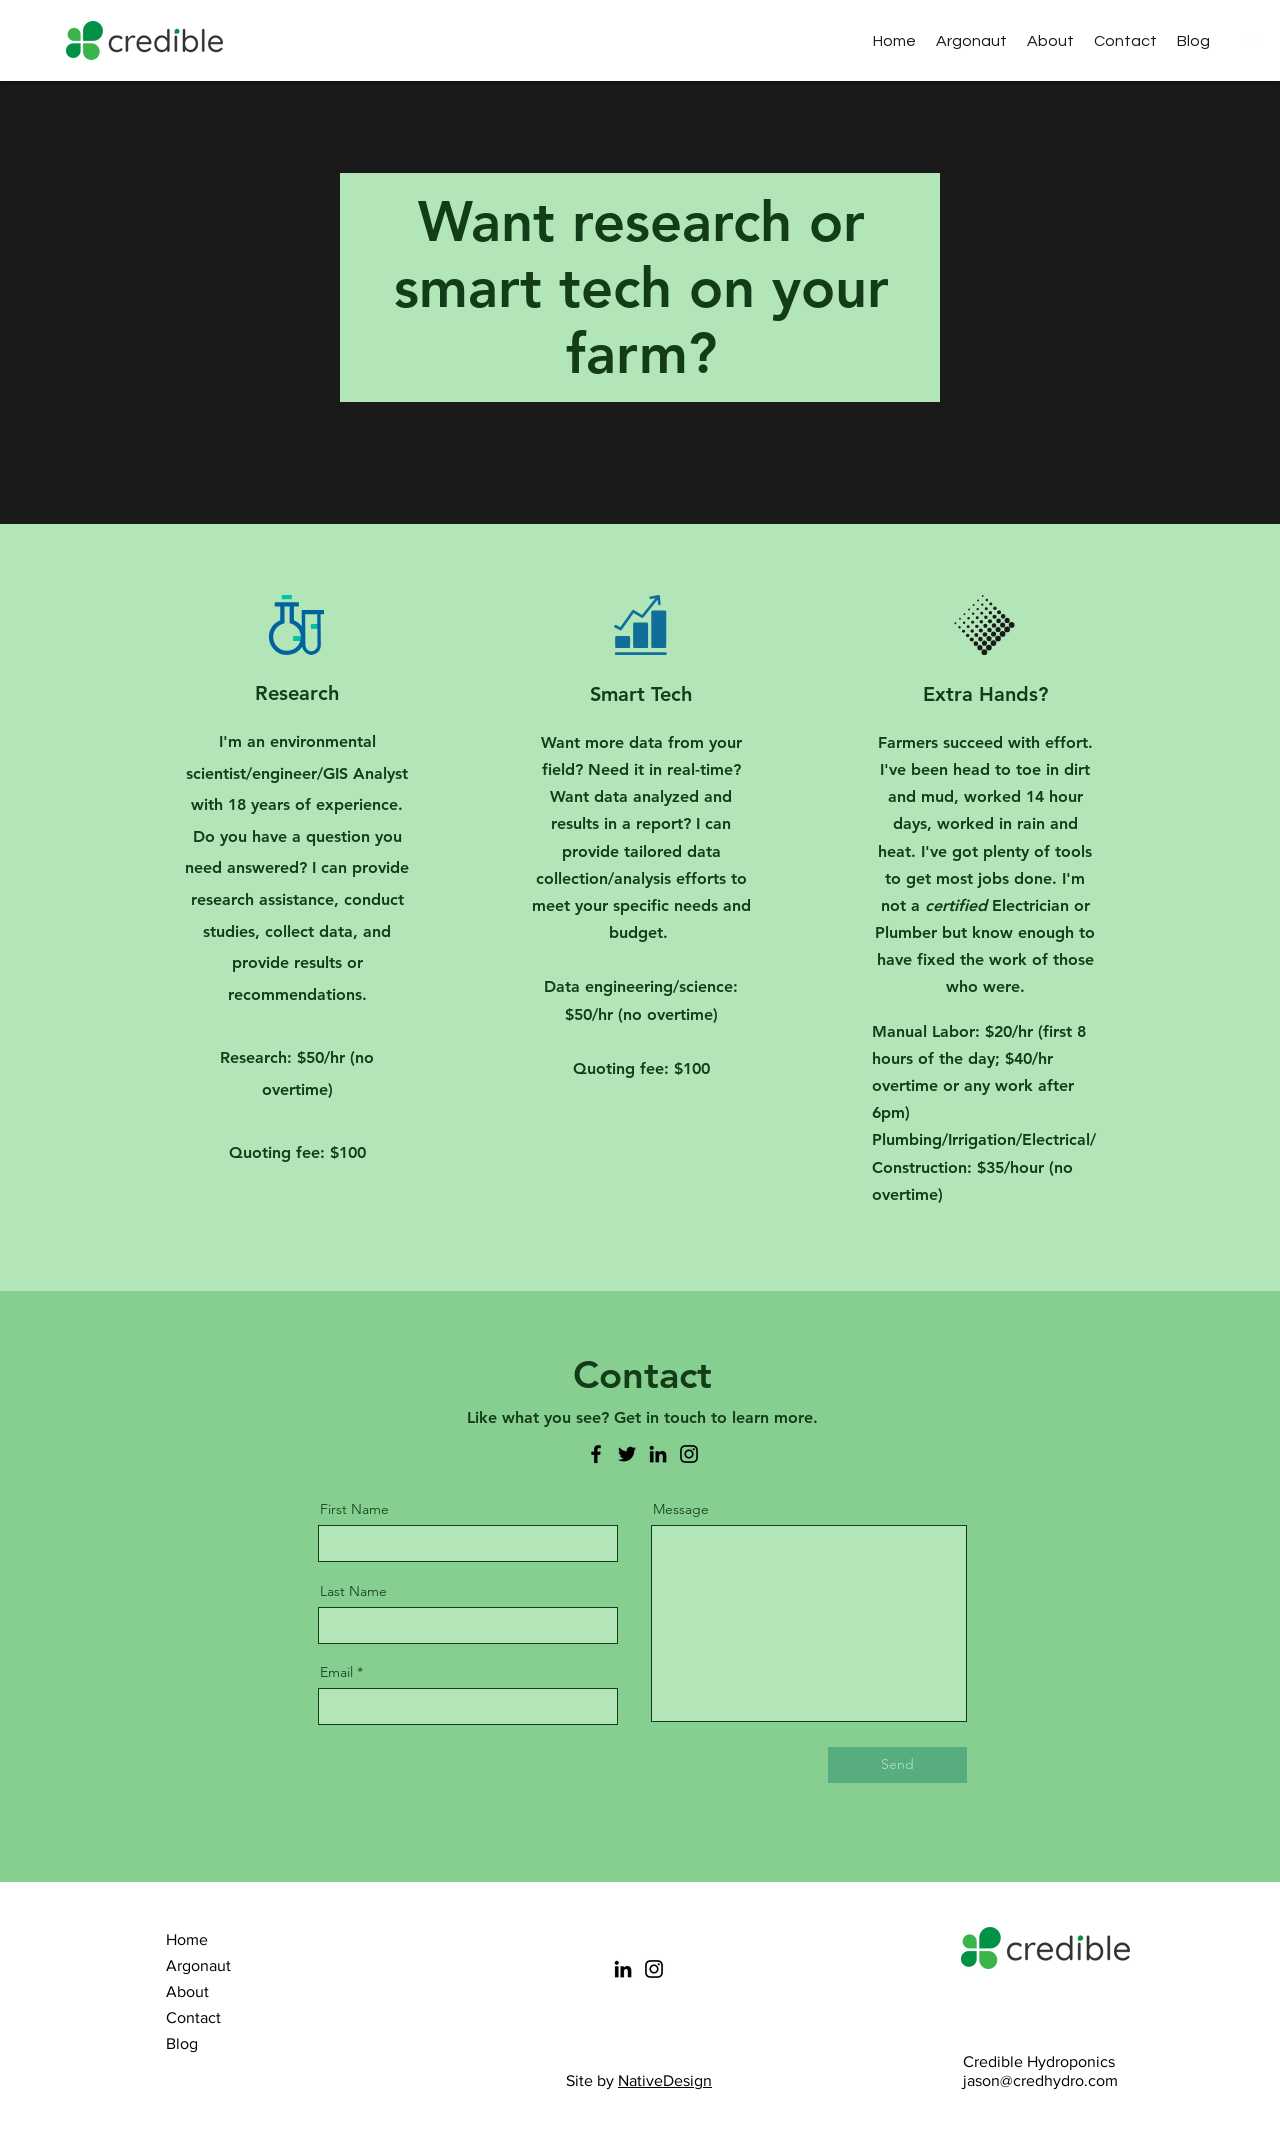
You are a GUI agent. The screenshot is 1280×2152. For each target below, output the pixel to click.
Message (681, 1509)
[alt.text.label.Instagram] (1253, 41)
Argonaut (198, 1965)
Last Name (353, 1591)
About (187, 1991)
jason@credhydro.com (1040, 2080)
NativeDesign (665, 2080)
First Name (354, 1509)
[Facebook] (596, 1454)
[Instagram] (689, 1454)
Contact (193, 2017)
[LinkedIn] (658, 1454)
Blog (182, 2043)
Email (336, 1672)
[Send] (897, 1765)
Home (187, 1939)
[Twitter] (627, 1454)
